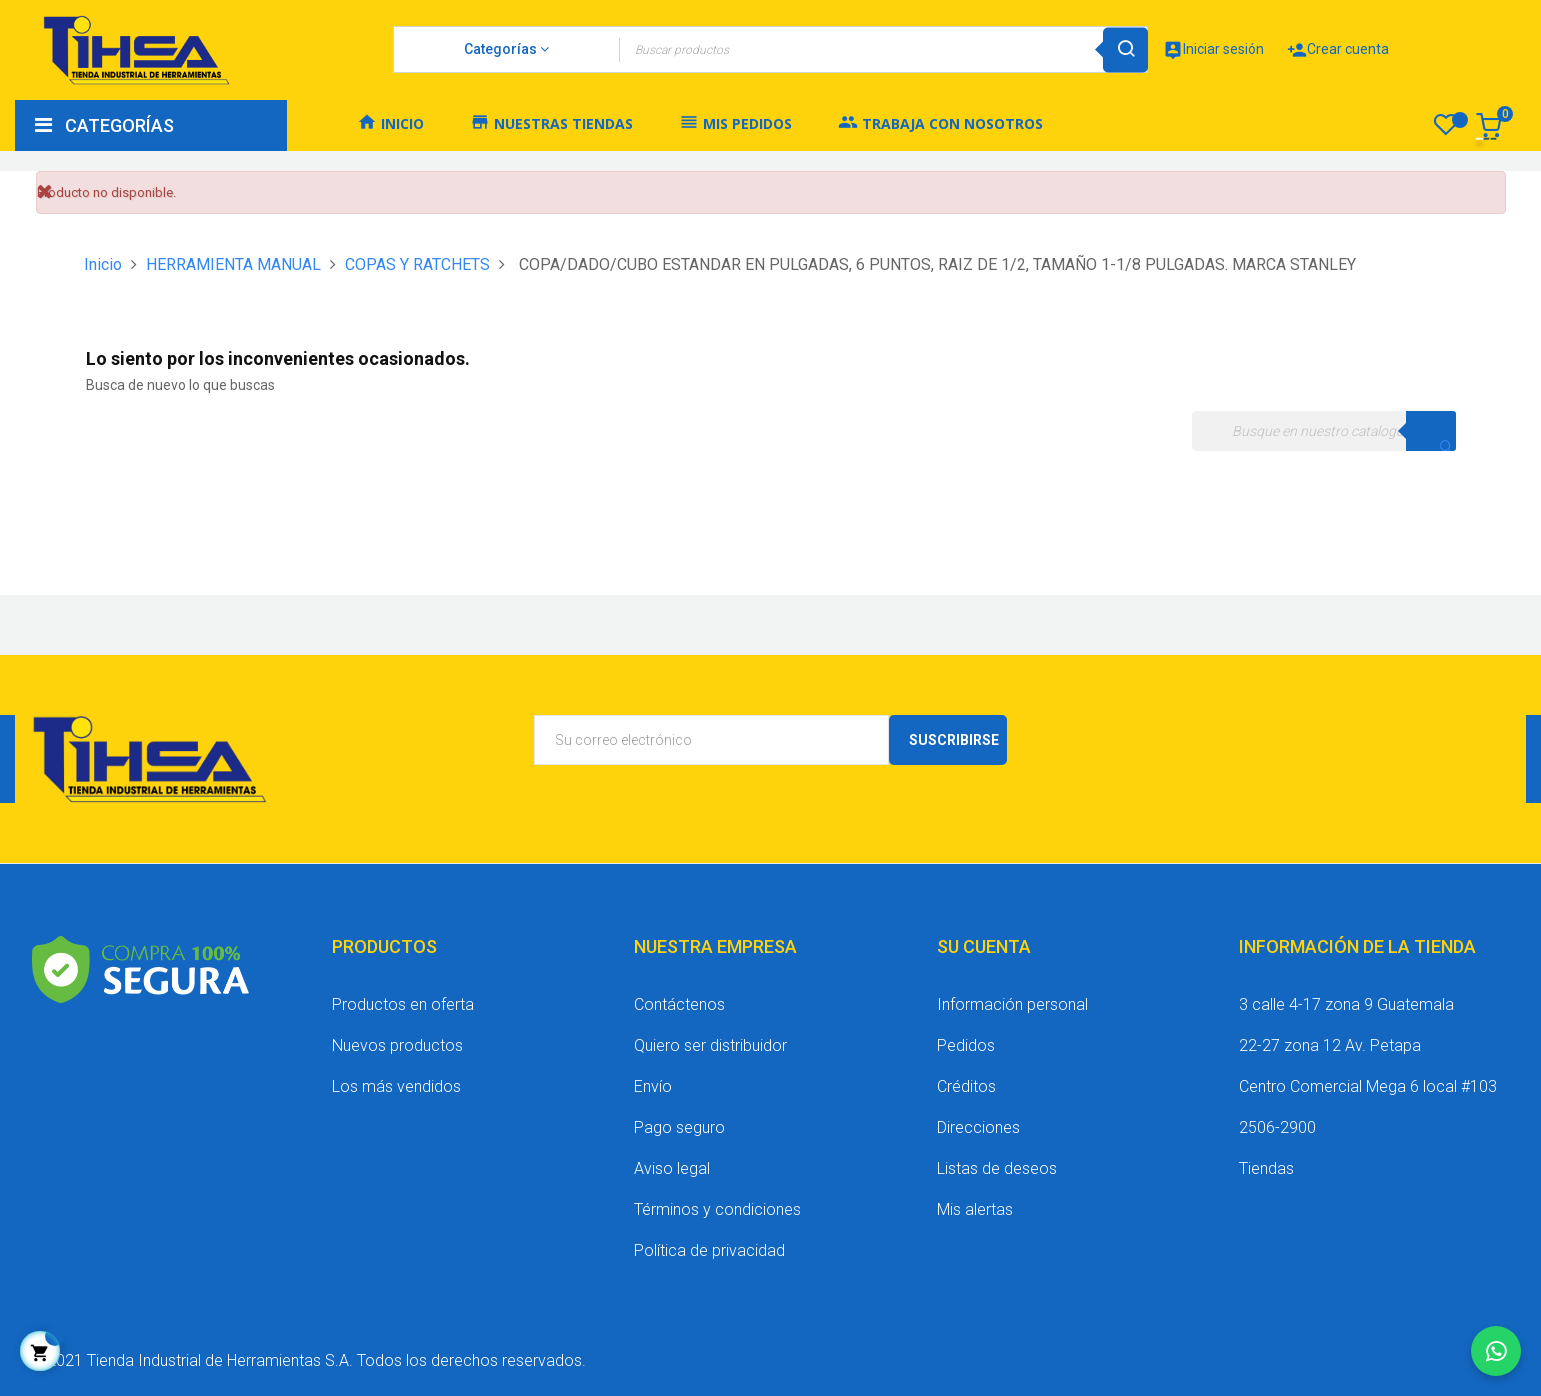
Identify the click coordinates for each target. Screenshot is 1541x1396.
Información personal (1012, 1004)
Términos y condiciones (717, 1209)
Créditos (966, 1086)
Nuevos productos (397, 1045)
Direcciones (978, 1127)
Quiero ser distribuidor (710, 1045)
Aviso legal (672, 1168)
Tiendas (1266, 1168)
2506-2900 (1277, 1127)
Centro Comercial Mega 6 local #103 (1368, 1086)
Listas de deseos (997, 1168)
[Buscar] (1324, 431)
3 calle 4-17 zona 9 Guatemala (1346, 1004)
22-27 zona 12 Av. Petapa (1330, 1045)
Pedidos (966, 1045)
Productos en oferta (403, 1004)
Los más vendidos (396, 1086)
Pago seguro (679, 1127)
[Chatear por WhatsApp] (1496, 1351)
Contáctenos (679, 1004)
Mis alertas (975, 1209)
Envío (653, 1086)
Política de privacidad (709, 1250)
